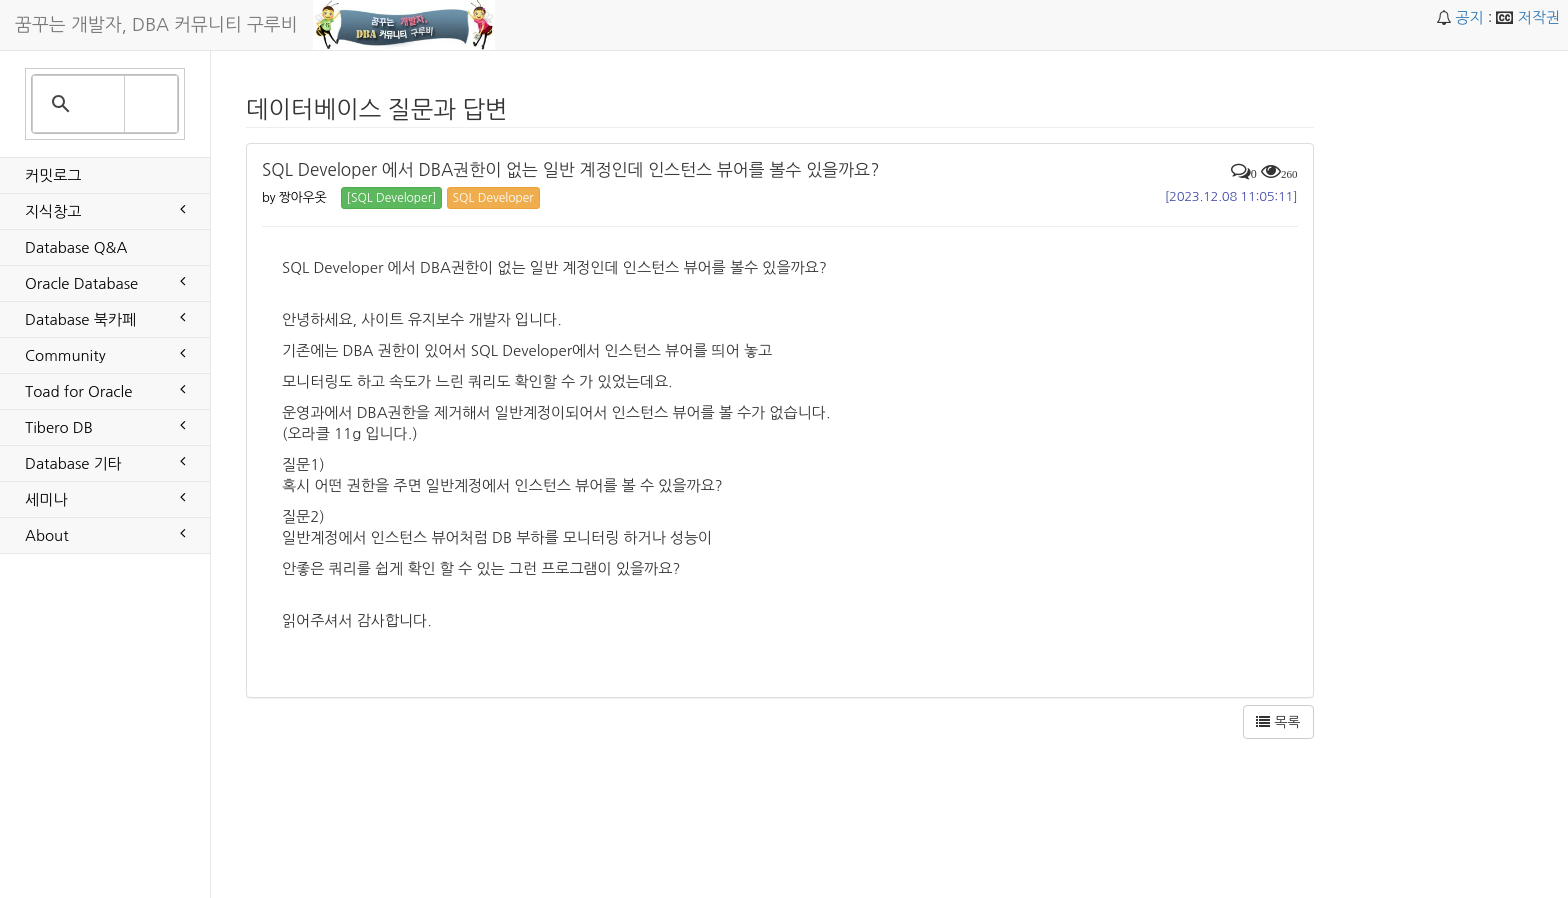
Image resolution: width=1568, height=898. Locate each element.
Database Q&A (76, 247)
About (105, 534)
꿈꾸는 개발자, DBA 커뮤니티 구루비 (156, 25)
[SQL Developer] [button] (392, 198)
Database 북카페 (105, 318)
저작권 (1539, 17)
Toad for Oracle (105, 390)
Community (105, 354)
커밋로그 (53, 175)
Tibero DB (105, 426)
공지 (1469, 17)
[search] (101, 104)
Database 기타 (105, 462)
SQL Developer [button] (493, 198)
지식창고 (105, 210)
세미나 (105, 498)
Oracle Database (105, 282)
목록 (1278, 722)
